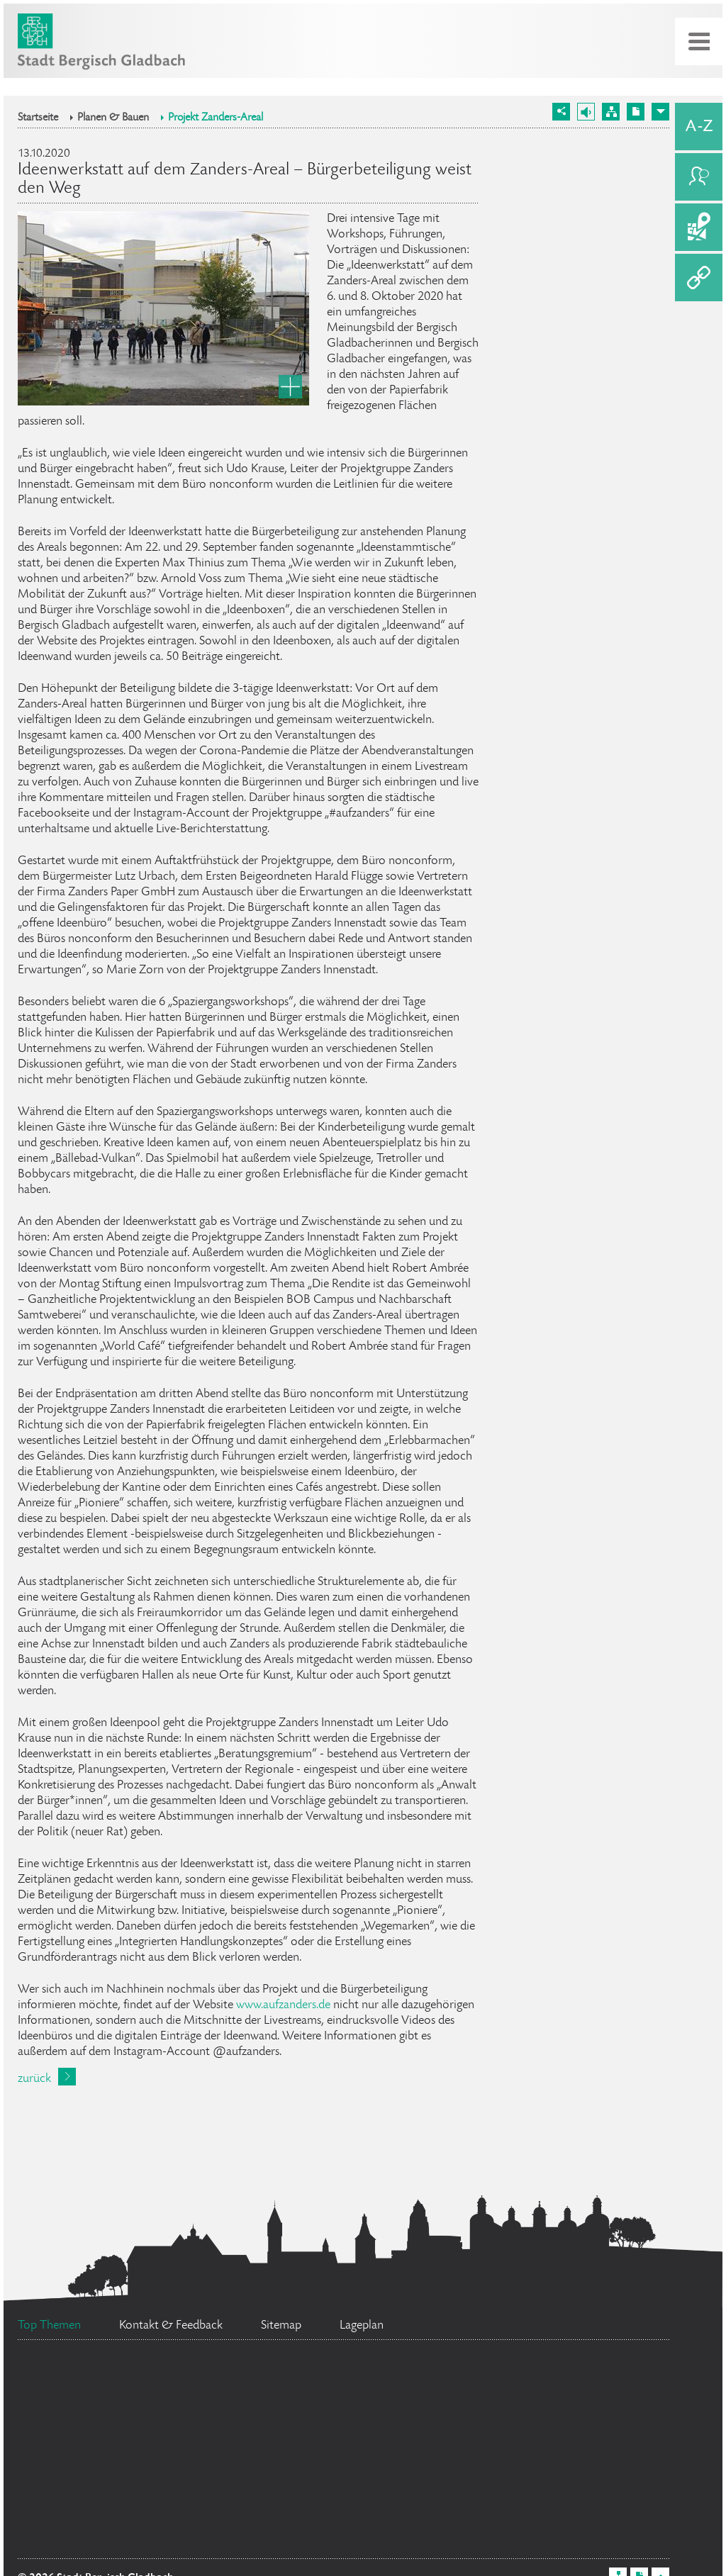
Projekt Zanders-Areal (215, 118)
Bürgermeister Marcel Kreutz (152, 2384)
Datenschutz (92, 2533)
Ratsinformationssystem (379, 2391)
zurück (34, 2079)
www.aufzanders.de (283, 2005)
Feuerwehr (102, 2490)
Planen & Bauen (113, 118)
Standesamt (274, 2490)
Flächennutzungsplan (398, 2452)
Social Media (554, 2406)
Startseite (38, 118)
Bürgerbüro (278, 2532)
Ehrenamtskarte (479, 2497)
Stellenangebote (143, 2435)
